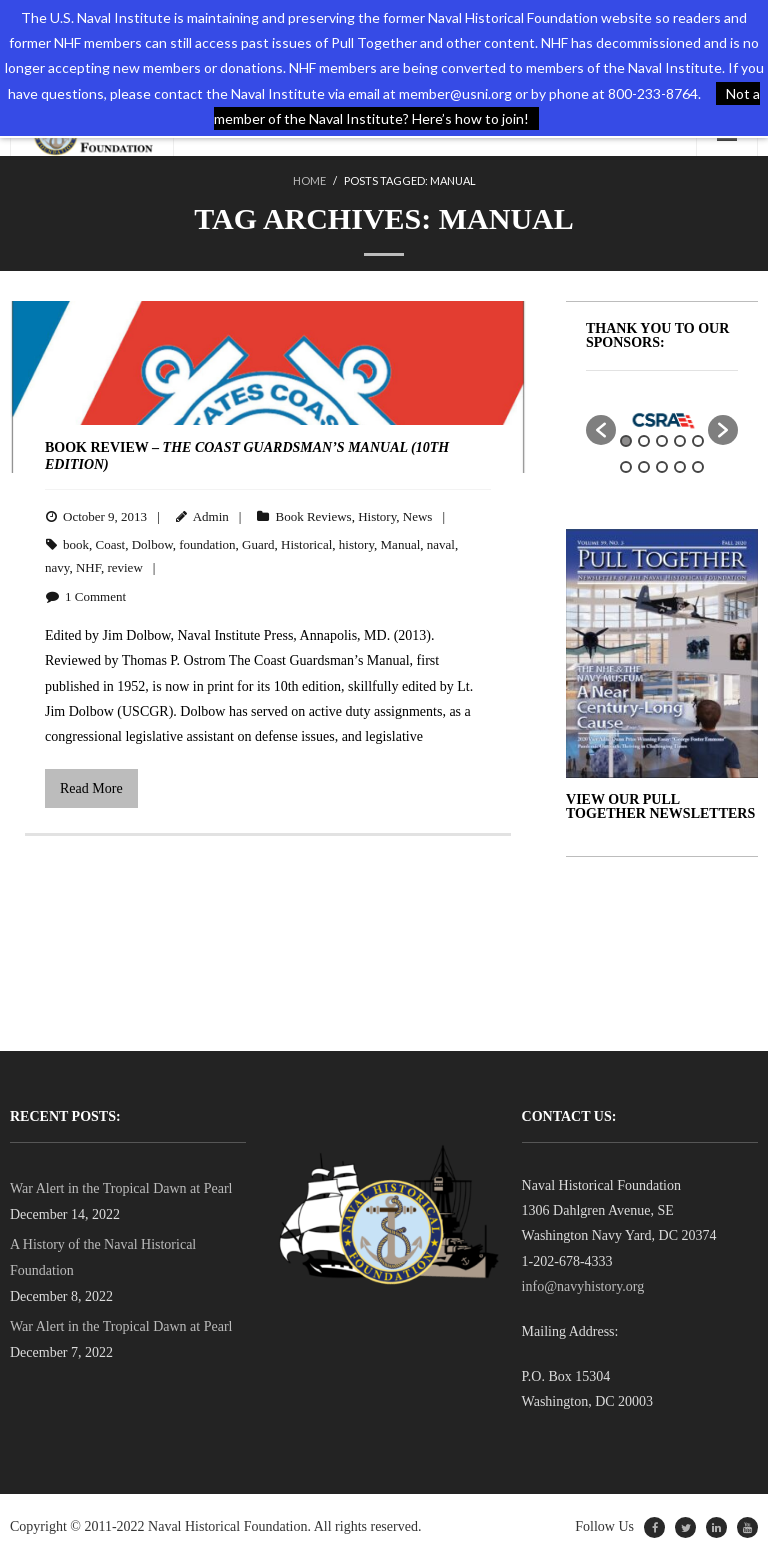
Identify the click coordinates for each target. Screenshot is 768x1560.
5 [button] (698, 441)
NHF (88, 567)
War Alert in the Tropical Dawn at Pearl (121, 1188)
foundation (207, 544)
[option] (662, 420)
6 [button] (626, 467)
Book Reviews (313, 516)
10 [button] (698, 467)
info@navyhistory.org (583, 1286)
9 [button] (680, 467)
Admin (211, 516)
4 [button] (680, 441)
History (377, 516)
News (418, 516)
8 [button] (662, 467)
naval (441, 544)
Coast (111, 544)
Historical (306, 544)
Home (309, 180)
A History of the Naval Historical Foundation (103, 1257)
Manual (401, 544)
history (356, 544)
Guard (258, 544)
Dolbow (152, 544)
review (124, 567)
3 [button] (662, 441)
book (76, 544)
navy (57, 567)
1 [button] (626, 441)
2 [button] (644, 441)
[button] (601, 430)
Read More (91, 788)
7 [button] (644, 467)
